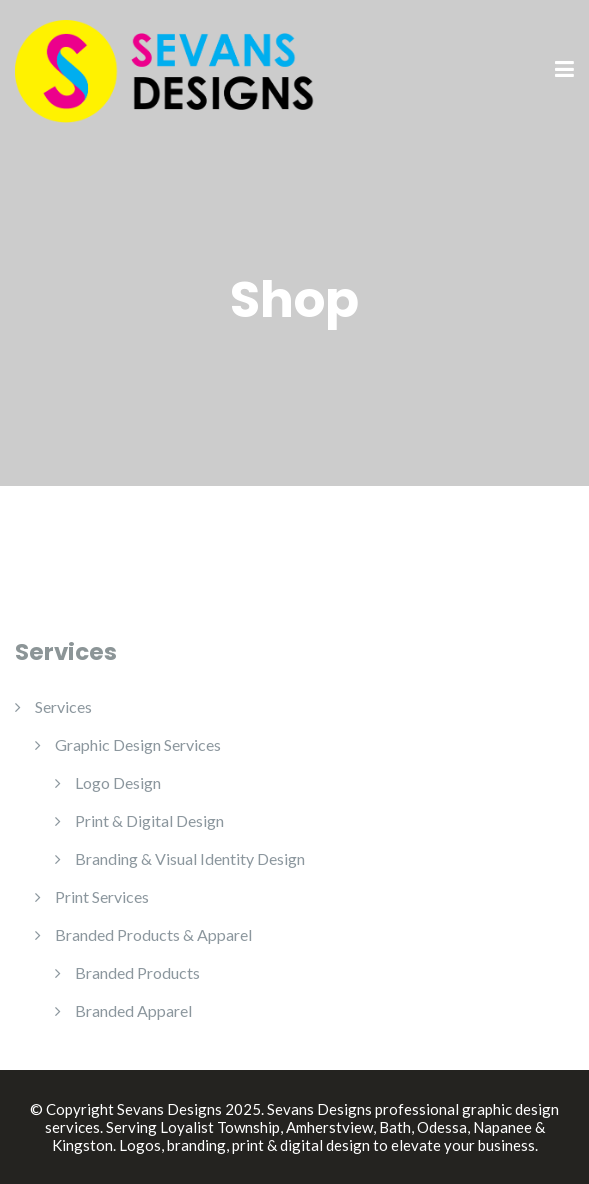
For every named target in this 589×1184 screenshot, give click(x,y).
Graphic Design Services (138, 744)
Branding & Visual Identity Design (190, 858)
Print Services (102, 896)
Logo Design (118, 782)
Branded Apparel (133, 1010)
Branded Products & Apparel (153, 934)
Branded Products (137, 972)
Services (63, 706)
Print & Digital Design (149, 820)
